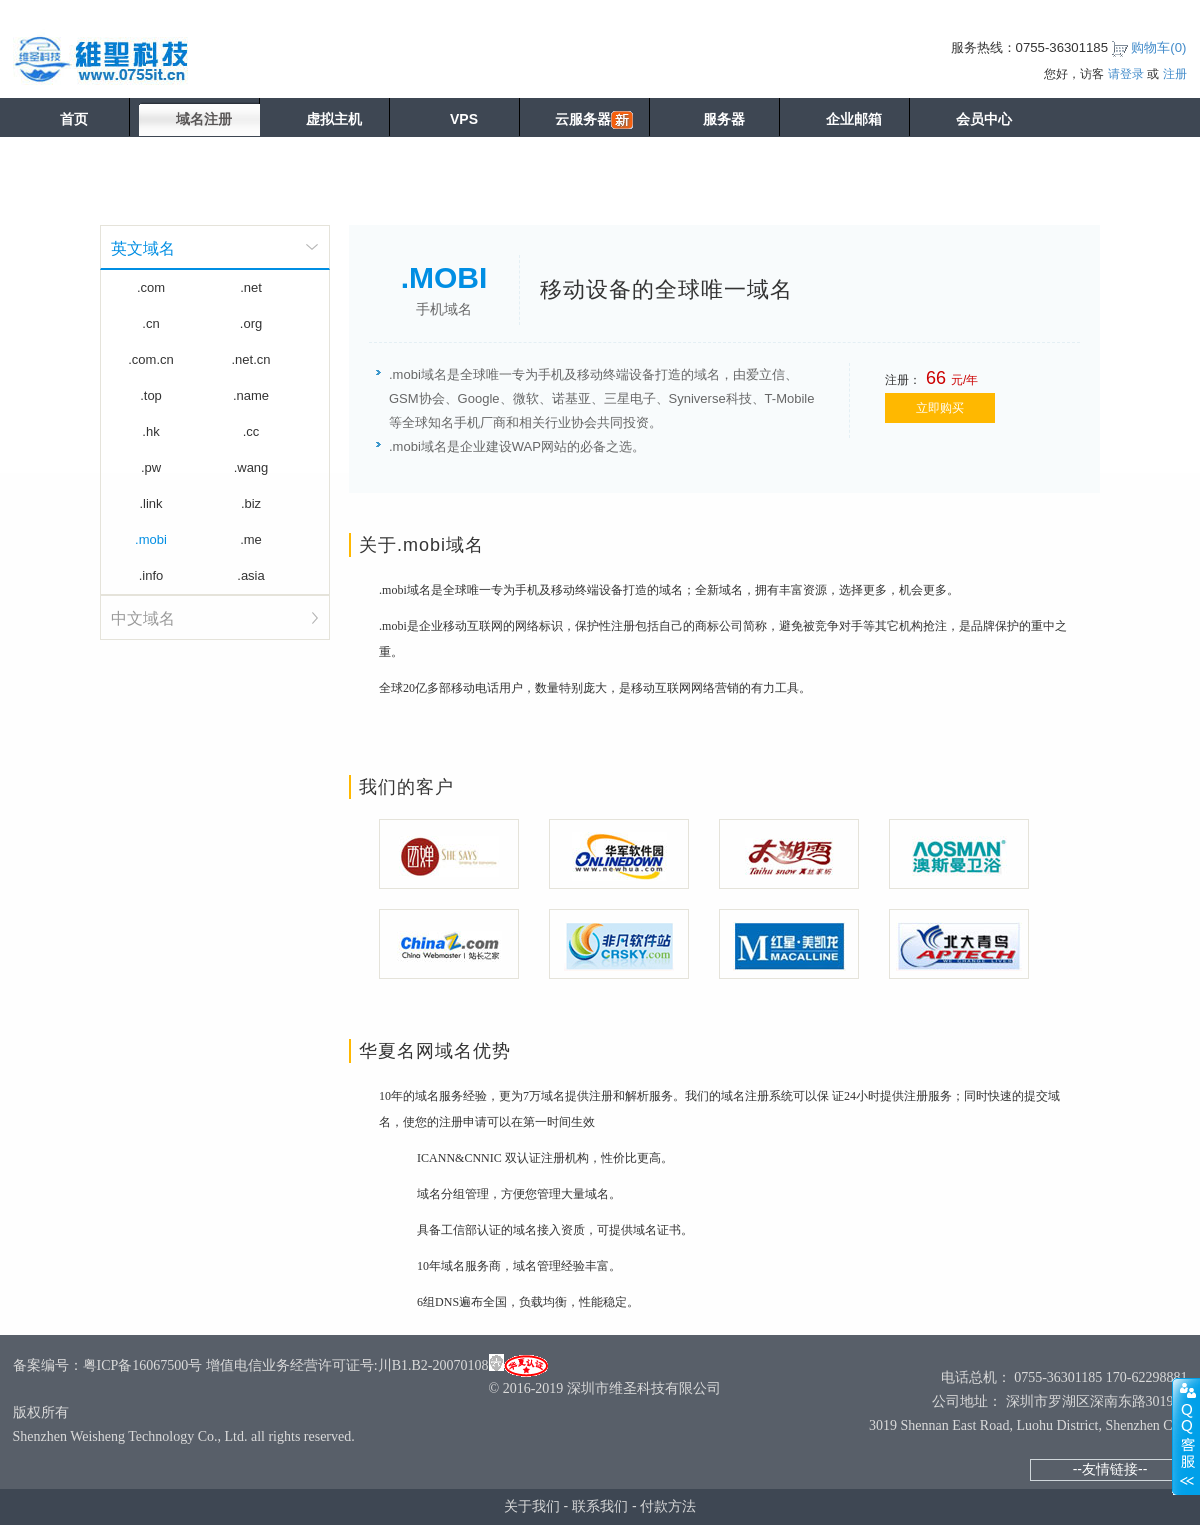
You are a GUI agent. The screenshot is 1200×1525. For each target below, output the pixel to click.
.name (251, 395)
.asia (250, 575)
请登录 (1126, 74)
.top (151, 395)
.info (151, 575)
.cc (251, 431)
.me (251, 539)
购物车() (1158, 47)
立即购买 (940, 408)
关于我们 (532, 1506)
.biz (251, 503)
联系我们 (600, 1506)
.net (251, 287)
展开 (1186, 1436)
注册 (1175, 74)
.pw (151, 467)
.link (150, 503)
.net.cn (250, 359)
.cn (150, 323)
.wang (251, 467)
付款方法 (668, 1506)
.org (251, 323)
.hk (150, 431)
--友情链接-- (1110, 1469)
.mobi (151, 539)
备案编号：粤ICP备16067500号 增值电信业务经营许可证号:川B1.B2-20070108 (251, 1365)
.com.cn (151, 359)
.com (151, 287)
